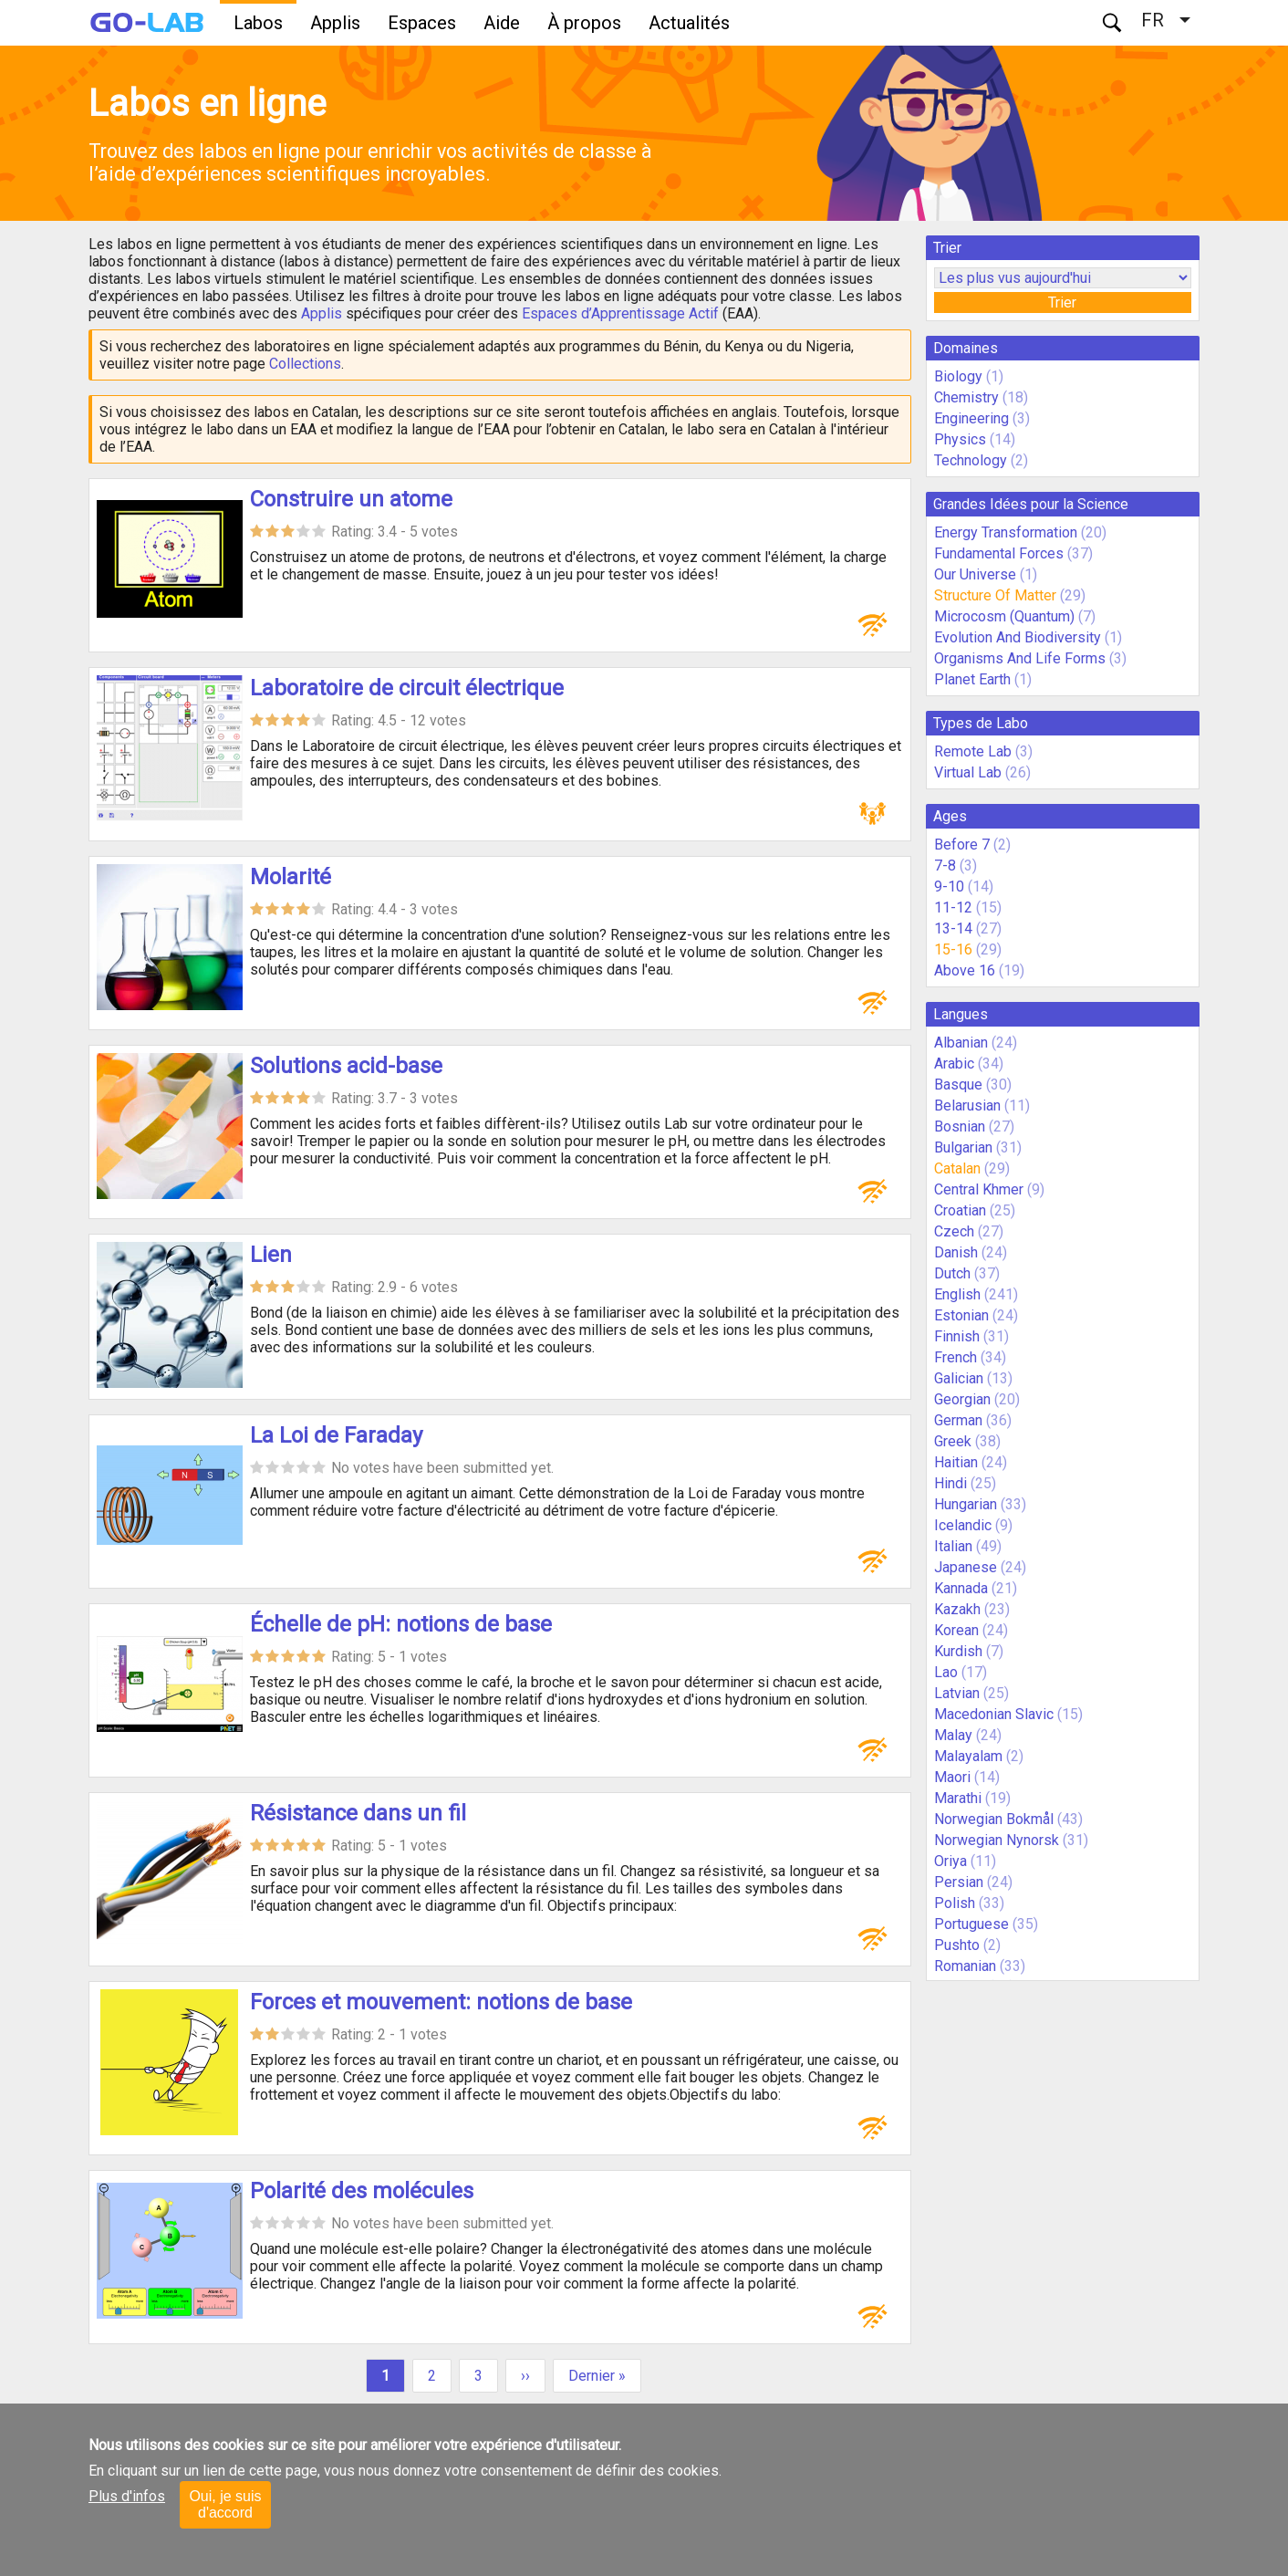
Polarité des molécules (361, 2191)
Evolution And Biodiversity (1017, 637)
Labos (258, 23)
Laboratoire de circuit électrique (407, 688)
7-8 (945, 865)
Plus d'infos (126, 2496)
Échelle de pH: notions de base (401, 1624)
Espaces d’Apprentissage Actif (620, 313)
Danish (956, 1252)
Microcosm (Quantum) (1004, 616)
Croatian (960, 1210)
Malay (953, 1735)
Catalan (957, 1168)
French (955, 1357)
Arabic (954, 1063)
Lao (946, 1672)
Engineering (971, 418)
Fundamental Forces (999, 553)
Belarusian (967, 1105)
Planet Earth (972, 679)
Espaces (422, 23)
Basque (958, 1084)
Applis (335, 23)
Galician (958, 1378)
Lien (271, 1254)
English (957, 1294)
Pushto (957, 1945)
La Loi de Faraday (336, 1435)
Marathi (958, 1798)
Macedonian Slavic (994, 1714)
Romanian (965, 1966)
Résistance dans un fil (358, 1813)
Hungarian (965, 1504)
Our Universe (975, 574)
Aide (501, 23)
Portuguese (971, 1924)
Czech (954, 1231)
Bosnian (959, 1126)
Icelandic (963, 1525)
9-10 (949, 886)
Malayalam (968, 1756)
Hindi (950, 1483)
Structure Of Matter (995, 595)
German (958, 1420)
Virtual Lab (968, 772)
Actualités (689, 23)
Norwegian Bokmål (994, 1819)
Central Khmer (978, 1189)
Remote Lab (973, 751)
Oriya (950, 1861)
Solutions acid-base (346, 1066)
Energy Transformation (1005, 532)
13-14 (953, 928)
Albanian (961, 1042)
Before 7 (962, 844)
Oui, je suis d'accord (225, 2504)
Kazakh (957, 1609)
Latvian (957, 1693)
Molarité (290, 877)
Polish (954, 1903)
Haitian (956, 1462)
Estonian (961, 1315)
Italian (953, 1546)
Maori (952, 1777)
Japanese (965, 1567)
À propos (584, 23)
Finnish (957, 1336)
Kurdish (958, 1651)
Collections (305, 363)
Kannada (961, 1588)
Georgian (962, 1399)
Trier (1062, 302)
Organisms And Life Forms (1020, 658)
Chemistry (966, 397)
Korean (956, 1630)
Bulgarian (963, 1147)
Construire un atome (351, 499)
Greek (952, 1441)
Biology (958, 376)
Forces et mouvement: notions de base (441, 2002)
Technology (970, 460)
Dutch (952, 1273)
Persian (958, 1882)
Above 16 (964, 970)
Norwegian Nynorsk (996, 1840)
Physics (960, 439)
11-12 (953, 907)
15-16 (953, 949)
